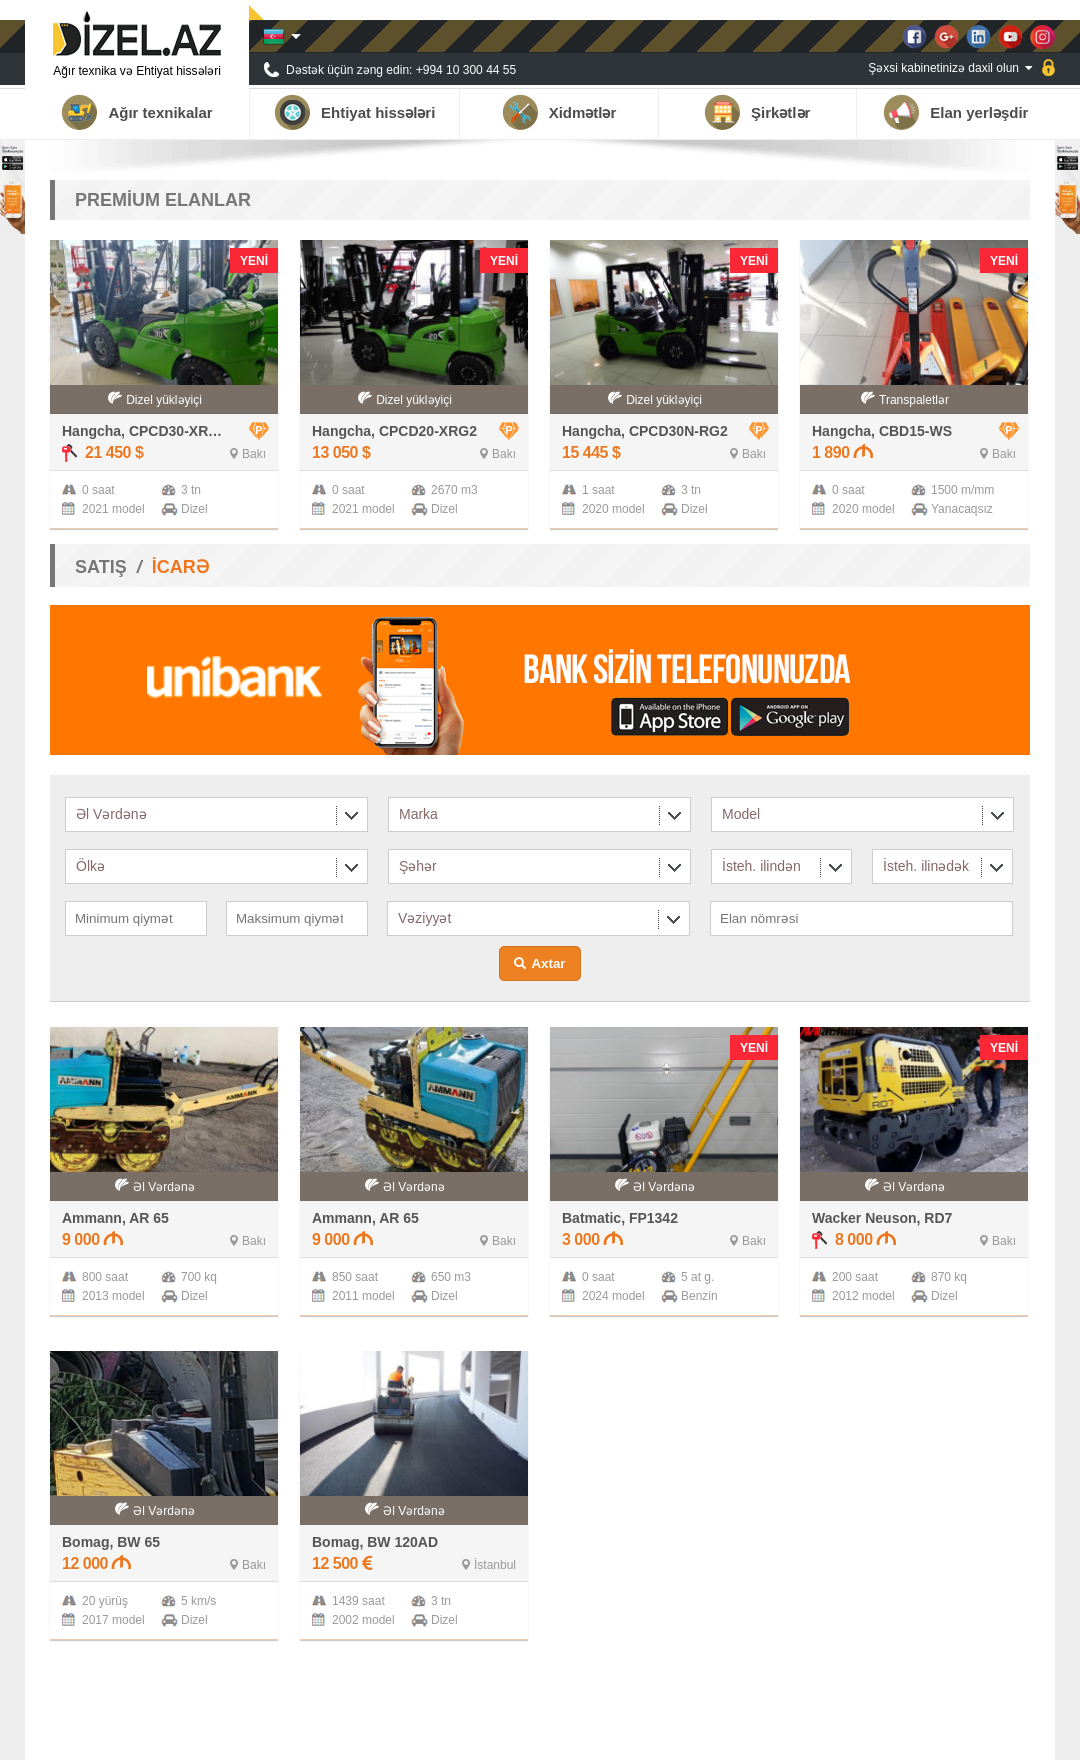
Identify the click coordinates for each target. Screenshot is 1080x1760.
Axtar (548, 963)
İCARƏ (180, 567)
